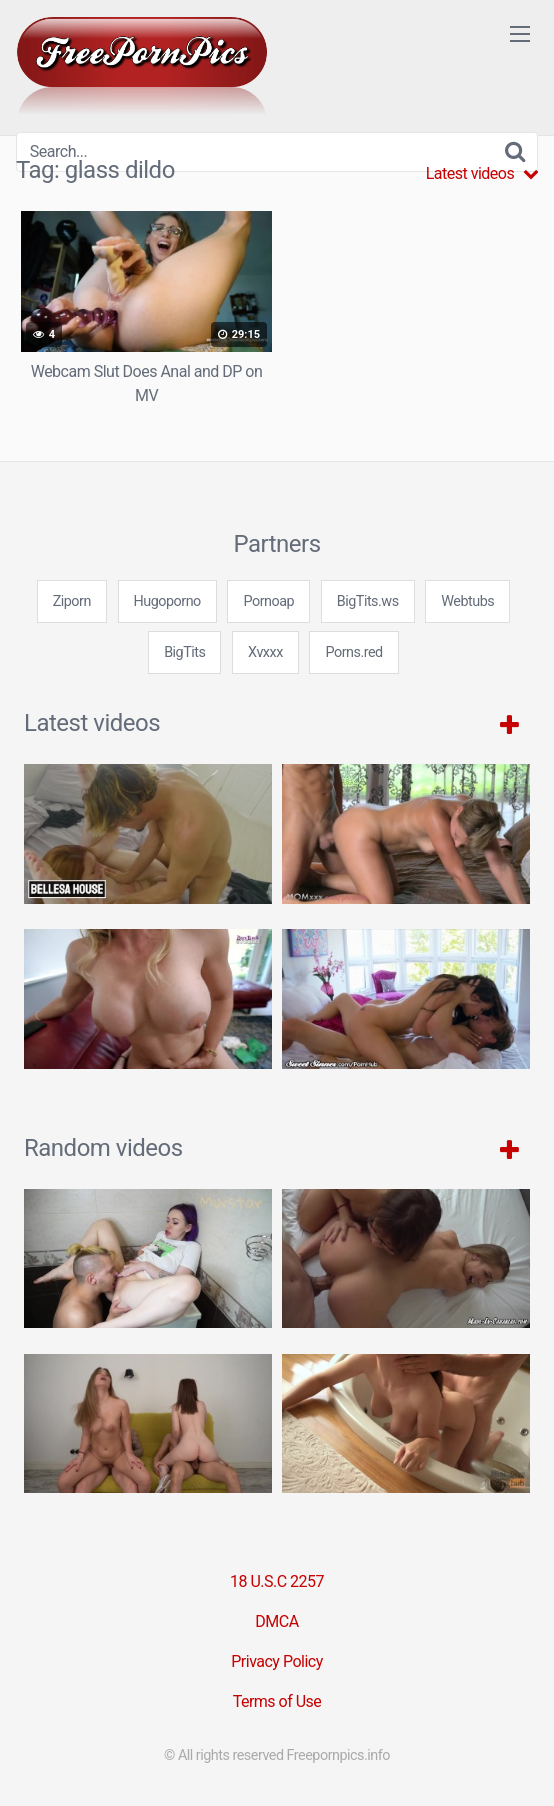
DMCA (276, 1621)
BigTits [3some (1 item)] (184, 652)
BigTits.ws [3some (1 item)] (368, 601)
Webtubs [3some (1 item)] (467, 601)
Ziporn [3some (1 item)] (72, 601)
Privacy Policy (277, 1661)
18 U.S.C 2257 (277, 1581)
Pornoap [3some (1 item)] (268, 601)
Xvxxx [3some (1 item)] (265, 652)
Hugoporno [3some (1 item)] (167, 601)
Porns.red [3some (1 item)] (353, 652)
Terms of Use (277, 1701)
